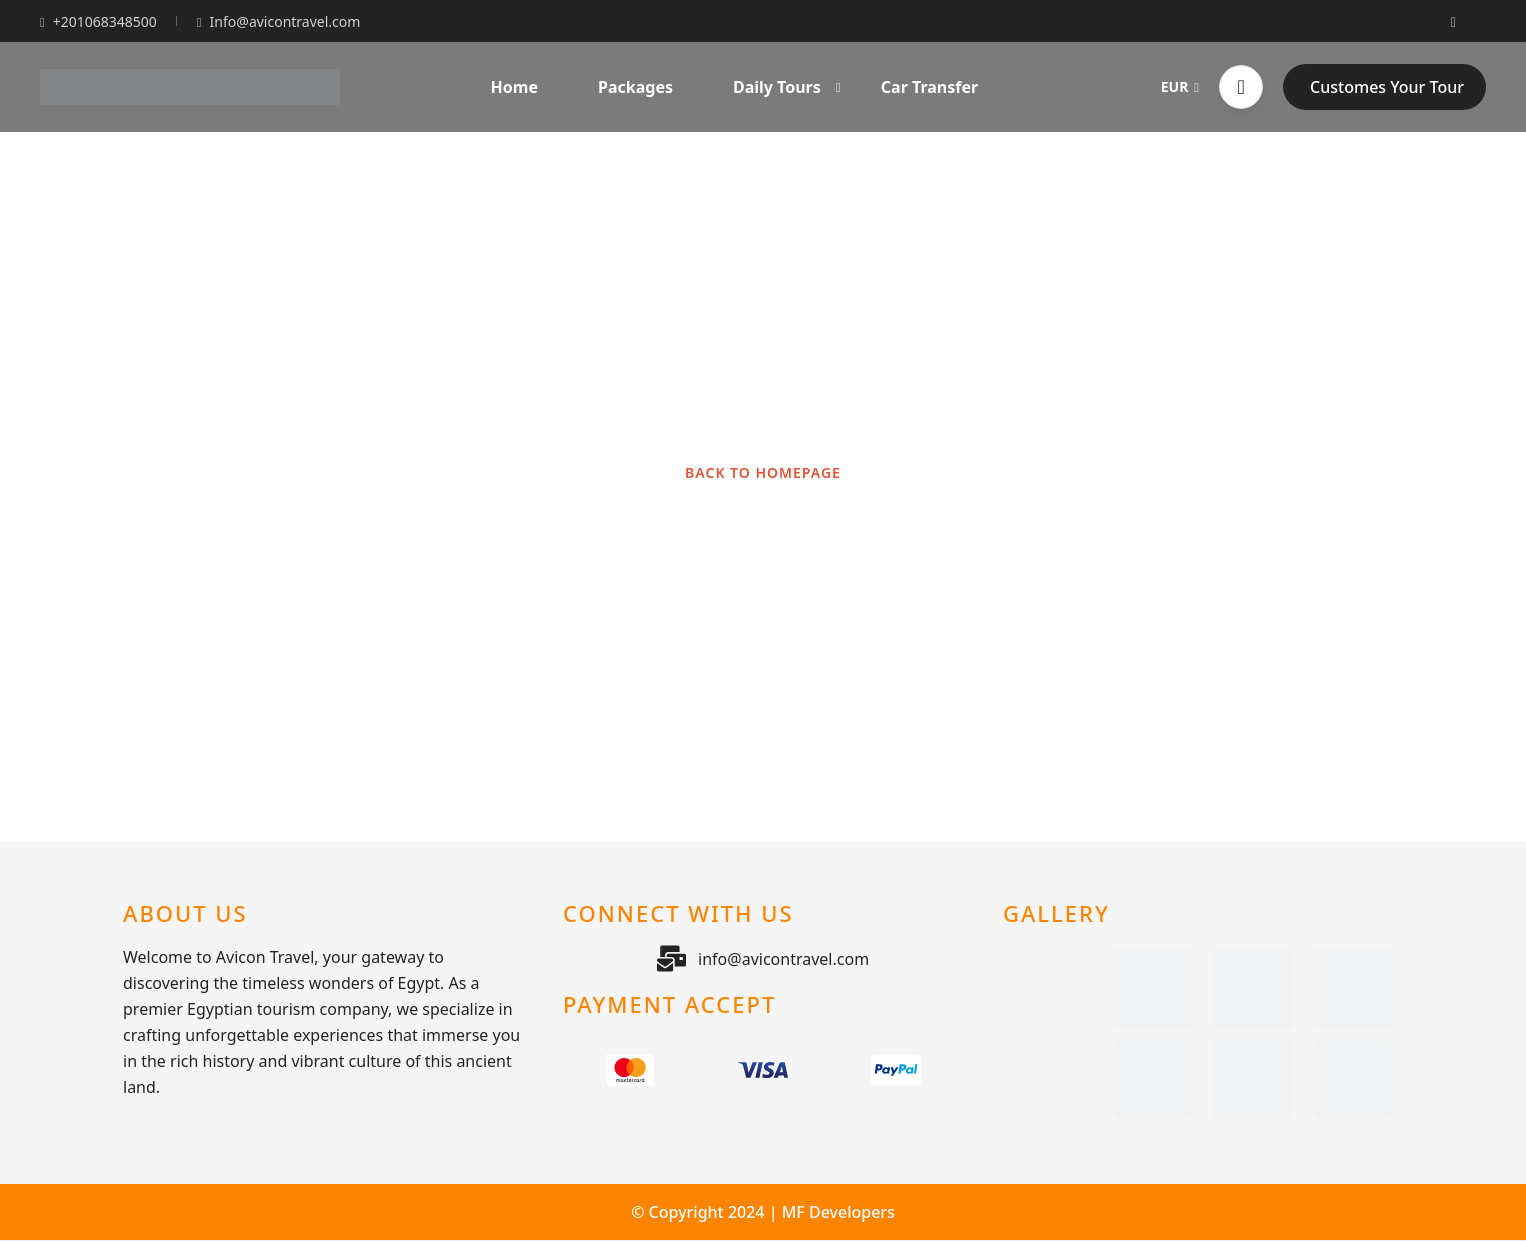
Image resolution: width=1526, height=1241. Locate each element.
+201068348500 (98, 21)
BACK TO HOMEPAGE (763, 472)
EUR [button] (1180, 86)
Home (514, 87)
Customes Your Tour (1387, 87)
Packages (635, 87)
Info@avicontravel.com (279, 21)
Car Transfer (929, 87)
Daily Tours (787, 87)
